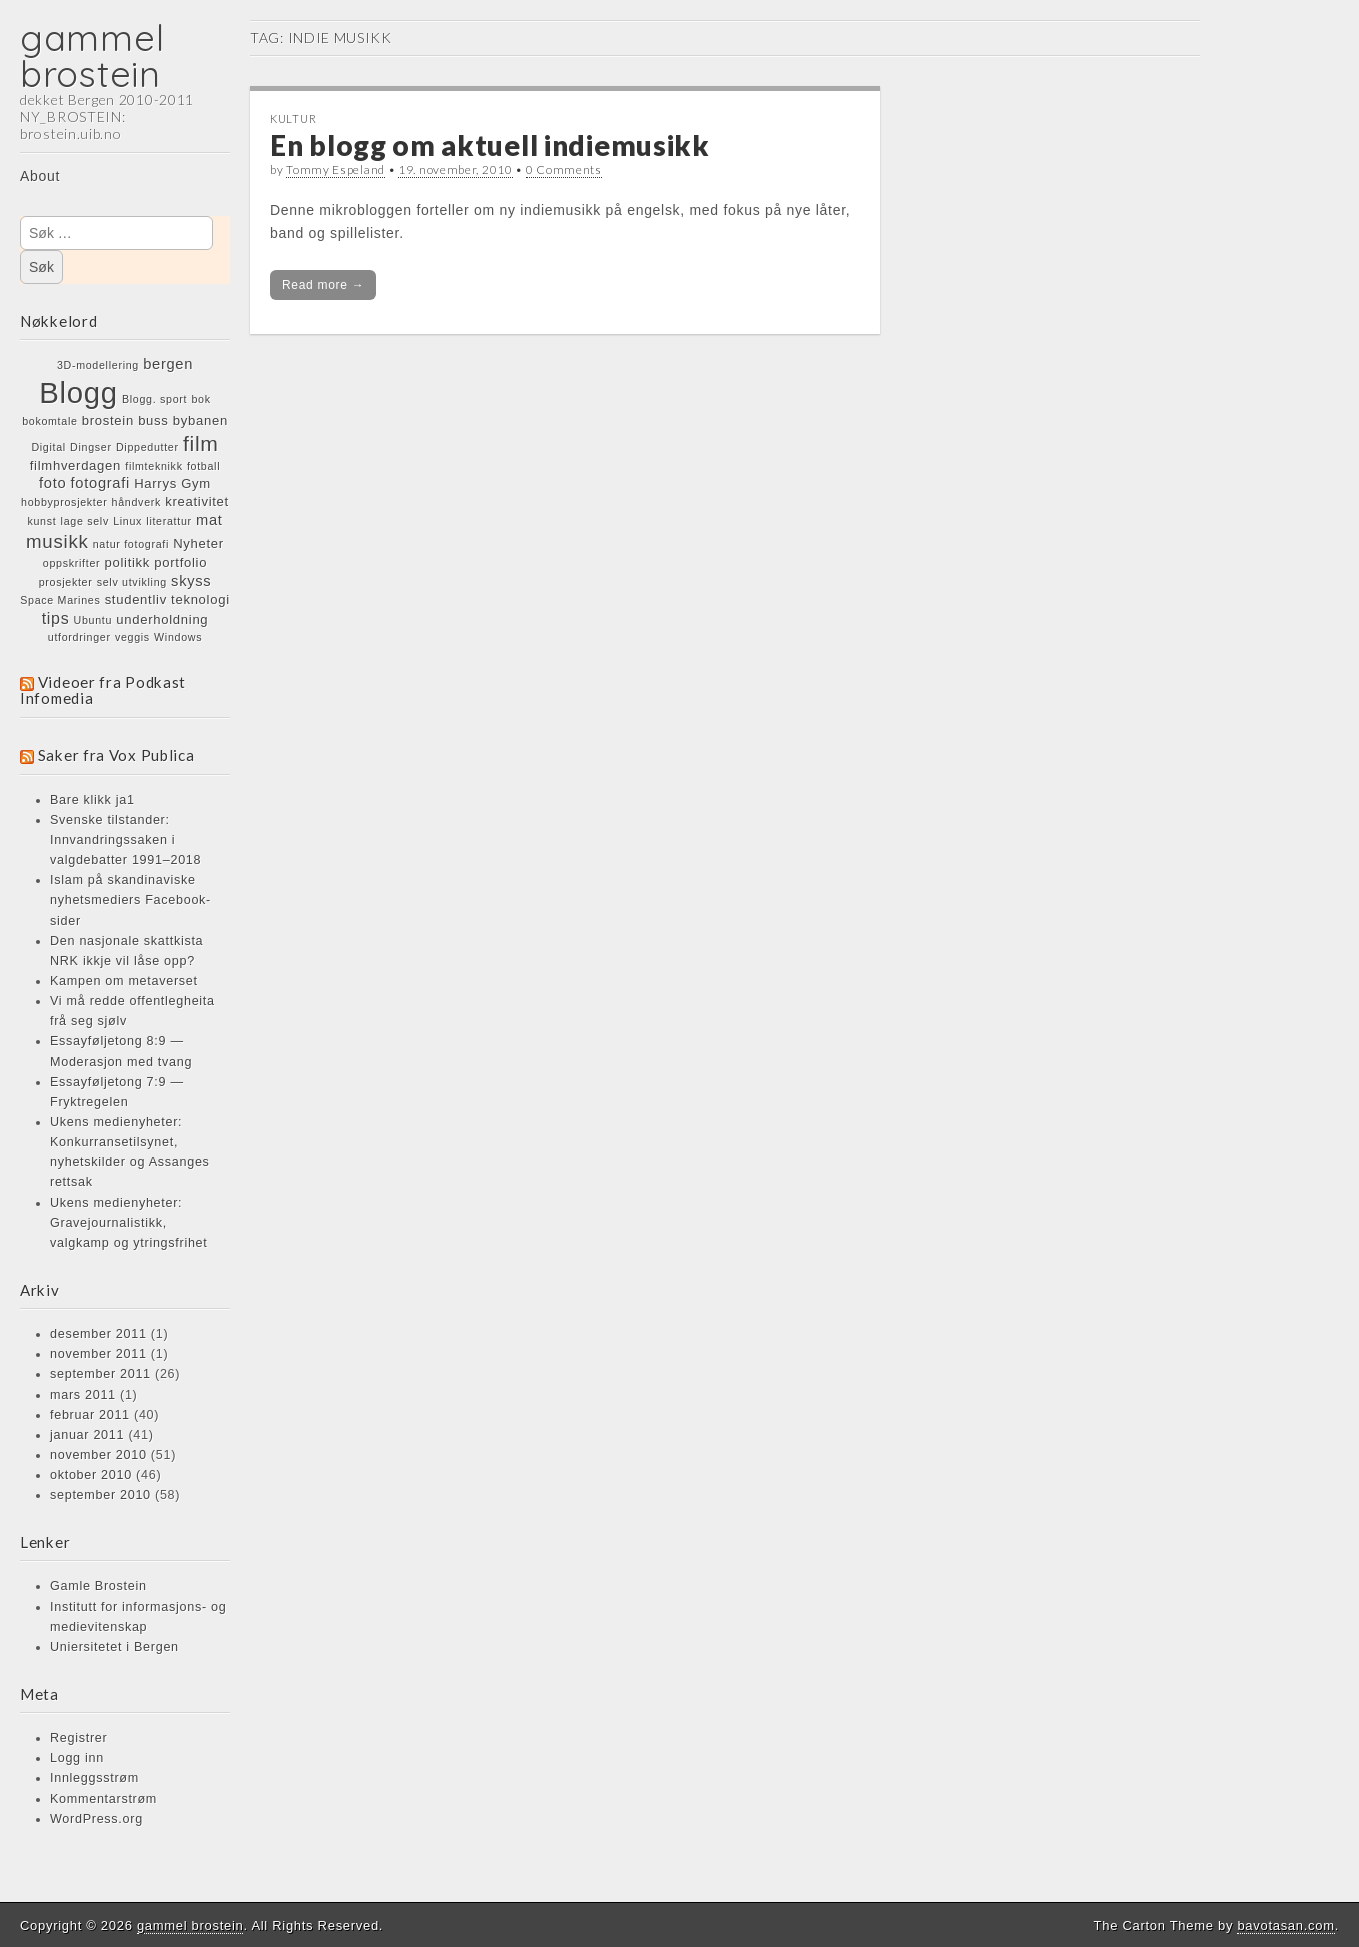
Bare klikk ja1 (92, 800)
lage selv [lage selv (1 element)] (85, 521)
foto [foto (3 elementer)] (52, 483)
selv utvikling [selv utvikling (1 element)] (132, 582)
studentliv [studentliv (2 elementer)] (136, 599)
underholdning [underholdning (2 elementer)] (162, 619)
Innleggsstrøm (94, 1778)
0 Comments (564, 169)
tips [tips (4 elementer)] (56, 618)
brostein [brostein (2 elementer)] (108, 420)
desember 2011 (98, 1334)
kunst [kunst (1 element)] (41, 521)
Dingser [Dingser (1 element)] (91, 447)
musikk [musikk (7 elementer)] (57, 541)
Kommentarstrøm (103, 1799)
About (40, 176)
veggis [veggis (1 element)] (132, 637)
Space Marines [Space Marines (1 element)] (60, 600)
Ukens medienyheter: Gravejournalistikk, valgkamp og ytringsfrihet (129, 1223)
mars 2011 (83, 1395)
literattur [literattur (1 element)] (169, 521)
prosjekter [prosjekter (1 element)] (66, 582)
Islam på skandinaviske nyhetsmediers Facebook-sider (130, 900)
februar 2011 (90, 1415)
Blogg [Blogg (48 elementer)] (78, 392)
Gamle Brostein (98, 1586)
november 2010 (98, 1455)
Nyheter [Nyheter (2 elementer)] (198, 543)
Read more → (323, 285)
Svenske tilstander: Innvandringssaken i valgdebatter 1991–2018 (125, 840)
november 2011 (98, 1354)
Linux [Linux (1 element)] (127, 521)
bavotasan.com (1285, 1925)
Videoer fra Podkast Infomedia (103, 690)
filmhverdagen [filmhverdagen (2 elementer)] (75, 465)
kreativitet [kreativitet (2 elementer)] (197, 501)
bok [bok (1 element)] (200, 399)
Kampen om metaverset (124, 981)
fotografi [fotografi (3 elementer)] (100, 483)
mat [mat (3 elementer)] (209, 520)
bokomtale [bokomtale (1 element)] (49, 421)
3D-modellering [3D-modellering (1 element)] (98, 365)
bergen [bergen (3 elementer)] (168, 364)
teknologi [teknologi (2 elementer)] (200, 599)
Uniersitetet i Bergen (114, 1647)
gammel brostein (92, 55)
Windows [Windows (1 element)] (178, 637)
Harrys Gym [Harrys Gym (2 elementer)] (172, 483)
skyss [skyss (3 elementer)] (191, 581)
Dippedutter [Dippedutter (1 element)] (147, 447)
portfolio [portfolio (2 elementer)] (180, 562)
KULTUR (293, 118)
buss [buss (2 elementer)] (153, 420)
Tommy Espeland (335, 169)
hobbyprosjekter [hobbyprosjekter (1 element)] (64, 502)
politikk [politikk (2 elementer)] (128, 562)
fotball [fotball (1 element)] (203, 466)
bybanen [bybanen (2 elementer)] (200, 420)
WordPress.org (96, 1819)
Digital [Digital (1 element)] (48, 447)
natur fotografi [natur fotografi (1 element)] (131, 544)
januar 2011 (87, 1435)
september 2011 (100, 1374)
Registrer (78, 1738)
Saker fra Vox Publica (116, 755)
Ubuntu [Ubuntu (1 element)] (93, 620)
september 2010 (100, 1495)
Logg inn (77, 1758)
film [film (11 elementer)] (201, 443)
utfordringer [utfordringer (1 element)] (79, 637)
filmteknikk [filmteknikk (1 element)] (153, 466)
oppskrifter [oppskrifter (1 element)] (71, 563)
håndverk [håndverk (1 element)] (136, 502)
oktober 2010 (91, 1475)
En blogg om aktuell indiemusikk (490, 145)
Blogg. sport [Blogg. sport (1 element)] (154, 399)
